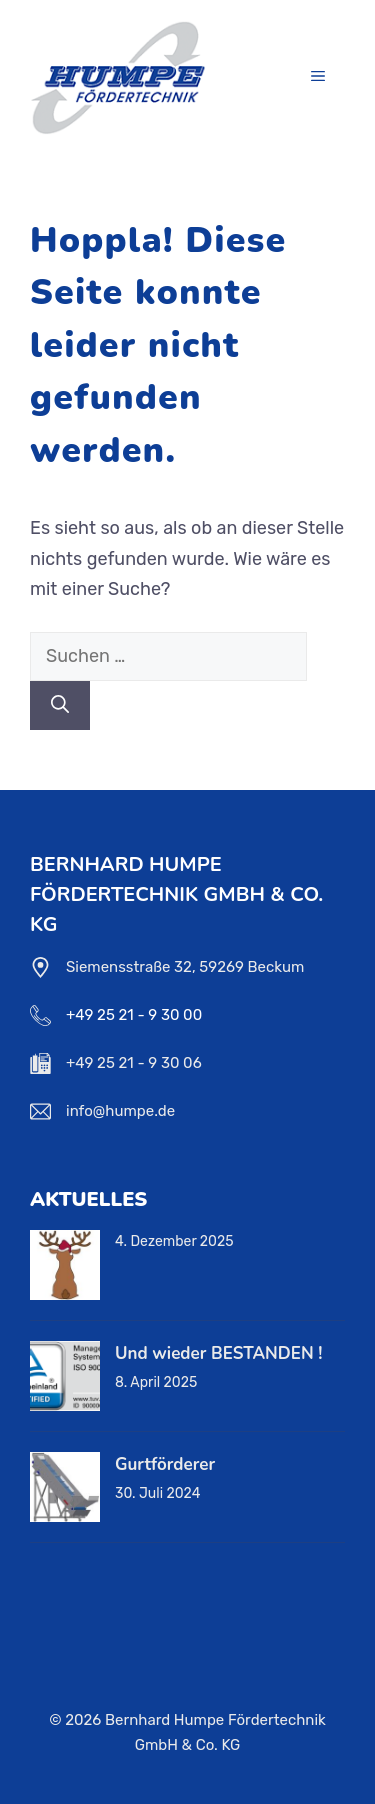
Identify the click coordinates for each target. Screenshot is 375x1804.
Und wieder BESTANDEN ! (218, 1353)
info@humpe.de (120, 1111)
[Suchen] (60, 705)
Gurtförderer (165, 1464)
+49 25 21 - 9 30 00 (134, 1015)
